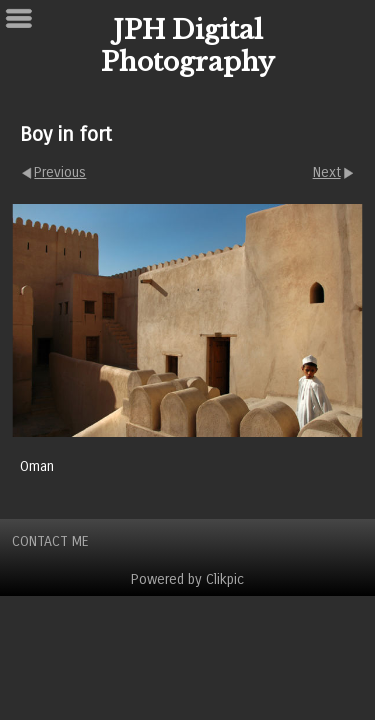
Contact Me (50, 541)
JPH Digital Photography (188, 46)
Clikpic (225, 579)
